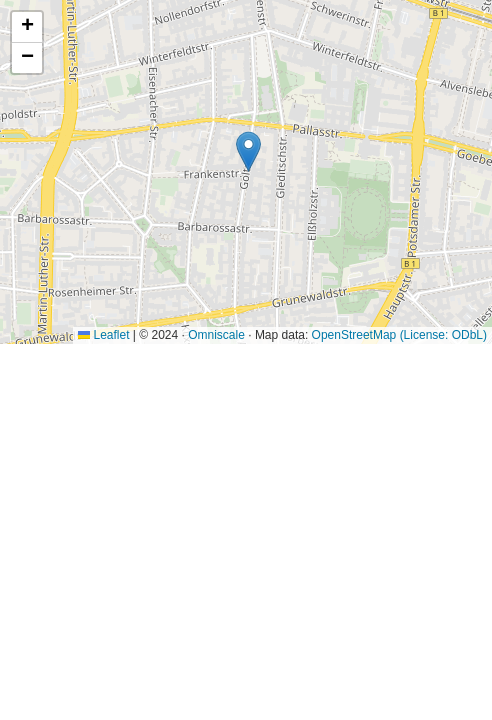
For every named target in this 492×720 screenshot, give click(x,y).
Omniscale (216, 335)
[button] (248, 151)
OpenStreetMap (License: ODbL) (399, 335)
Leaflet (103, 335)
